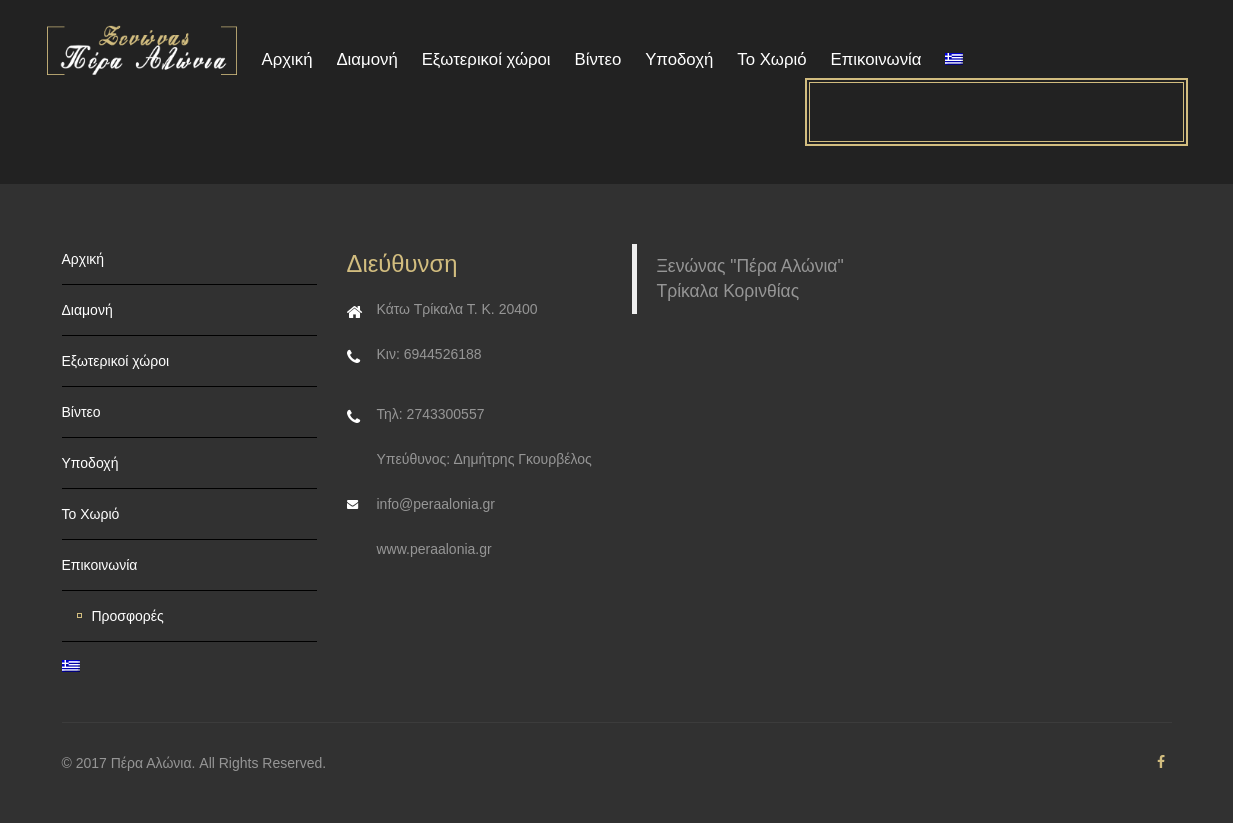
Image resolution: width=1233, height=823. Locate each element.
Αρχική (287, 59)
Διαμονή (366, 59)
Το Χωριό (771, 59)
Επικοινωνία (875, 59)
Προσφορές (128, 616)
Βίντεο (597, 59)
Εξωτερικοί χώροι (486, 59)
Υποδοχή (679, 59)
